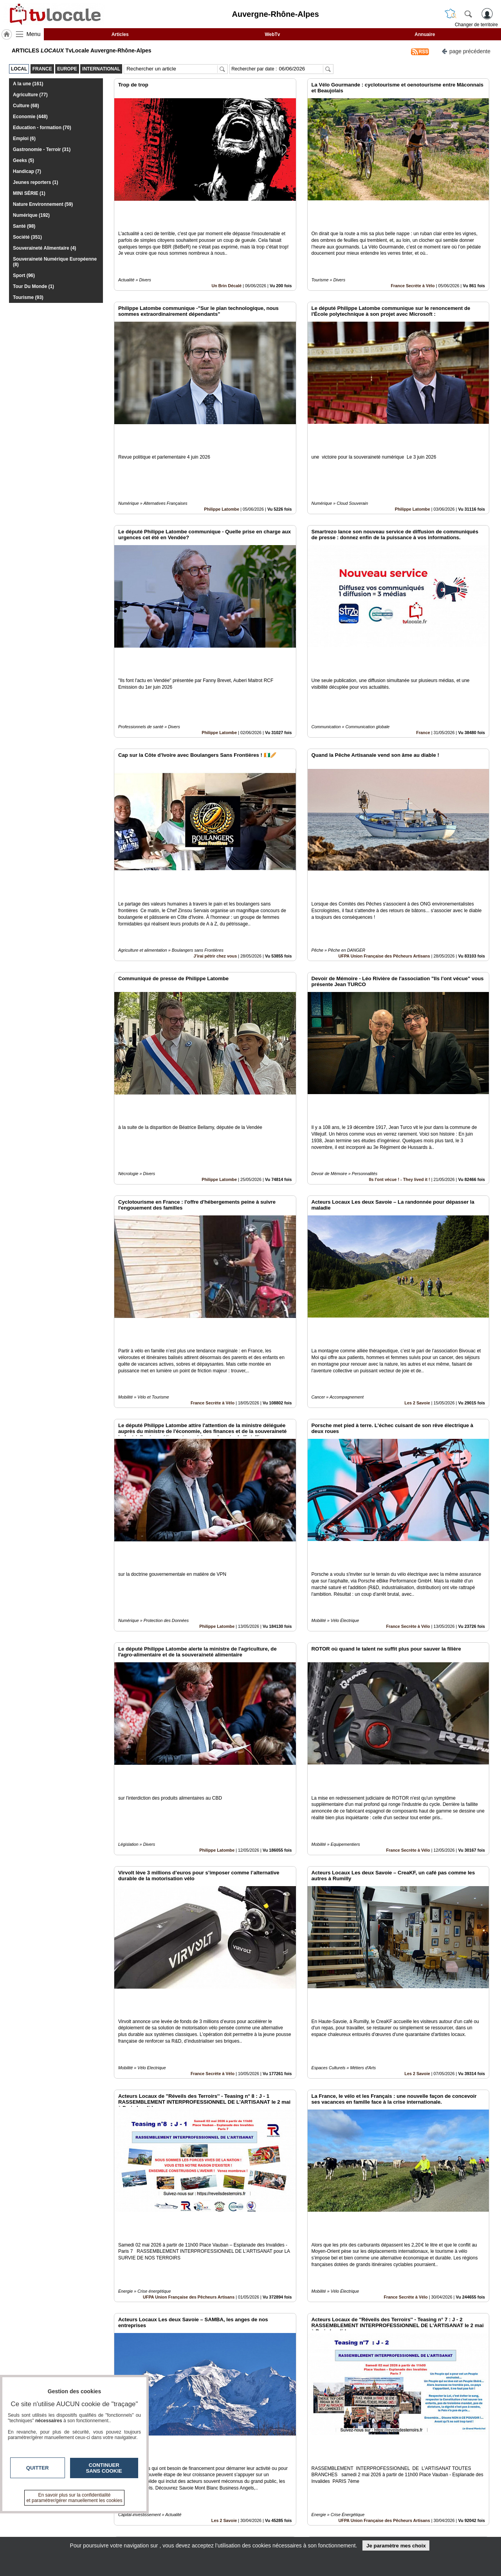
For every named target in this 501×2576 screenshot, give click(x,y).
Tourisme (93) (28, 297)
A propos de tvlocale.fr (216, 2532)
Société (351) (27, 237)
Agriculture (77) (30, 94)
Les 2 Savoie (417, 1243)
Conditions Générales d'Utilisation (354, 2524)
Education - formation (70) (42, 127)
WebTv (272, 34)
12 (280, 2488)
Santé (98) (24, 226)
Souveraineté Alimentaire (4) (44, 248)
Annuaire (424, 34)
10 (261, 2488)
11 (271, 2488)
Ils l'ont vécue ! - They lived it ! (399, 1046)
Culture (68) (26, 105)
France (423, 652)
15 (307, 2488)
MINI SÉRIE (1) (29, 193)
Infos (334, 2515)
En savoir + (202, 2524)
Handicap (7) (27, 171)
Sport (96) (24, 275)
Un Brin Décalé (226, 259)
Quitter (37, 2468)
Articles (120, 34)
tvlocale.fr (73, 2518)
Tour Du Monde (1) (33, 286)
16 (316, 2488)
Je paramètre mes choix (396, 2546)
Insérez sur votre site (459, 2444)
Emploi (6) (24, 138)
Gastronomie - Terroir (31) (41, 149)
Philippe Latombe (221, 456)
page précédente (466, 50)
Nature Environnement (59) (43, 204)
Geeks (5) (23, 160)
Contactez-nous (208, 2515)
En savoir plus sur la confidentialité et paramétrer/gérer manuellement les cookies (75, 2497)
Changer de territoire (476, 24)
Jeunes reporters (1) (35, 182)
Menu (34, 34)
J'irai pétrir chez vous (215, 849)
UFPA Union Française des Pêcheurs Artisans (384, 849)
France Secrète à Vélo (412, 259)
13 (289, 2488)
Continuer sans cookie (104, 2468)
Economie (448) (30, 116)
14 (298, 2488)
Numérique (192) (31, 215)
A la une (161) (28, 83)
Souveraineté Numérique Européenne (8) (55, 261)
